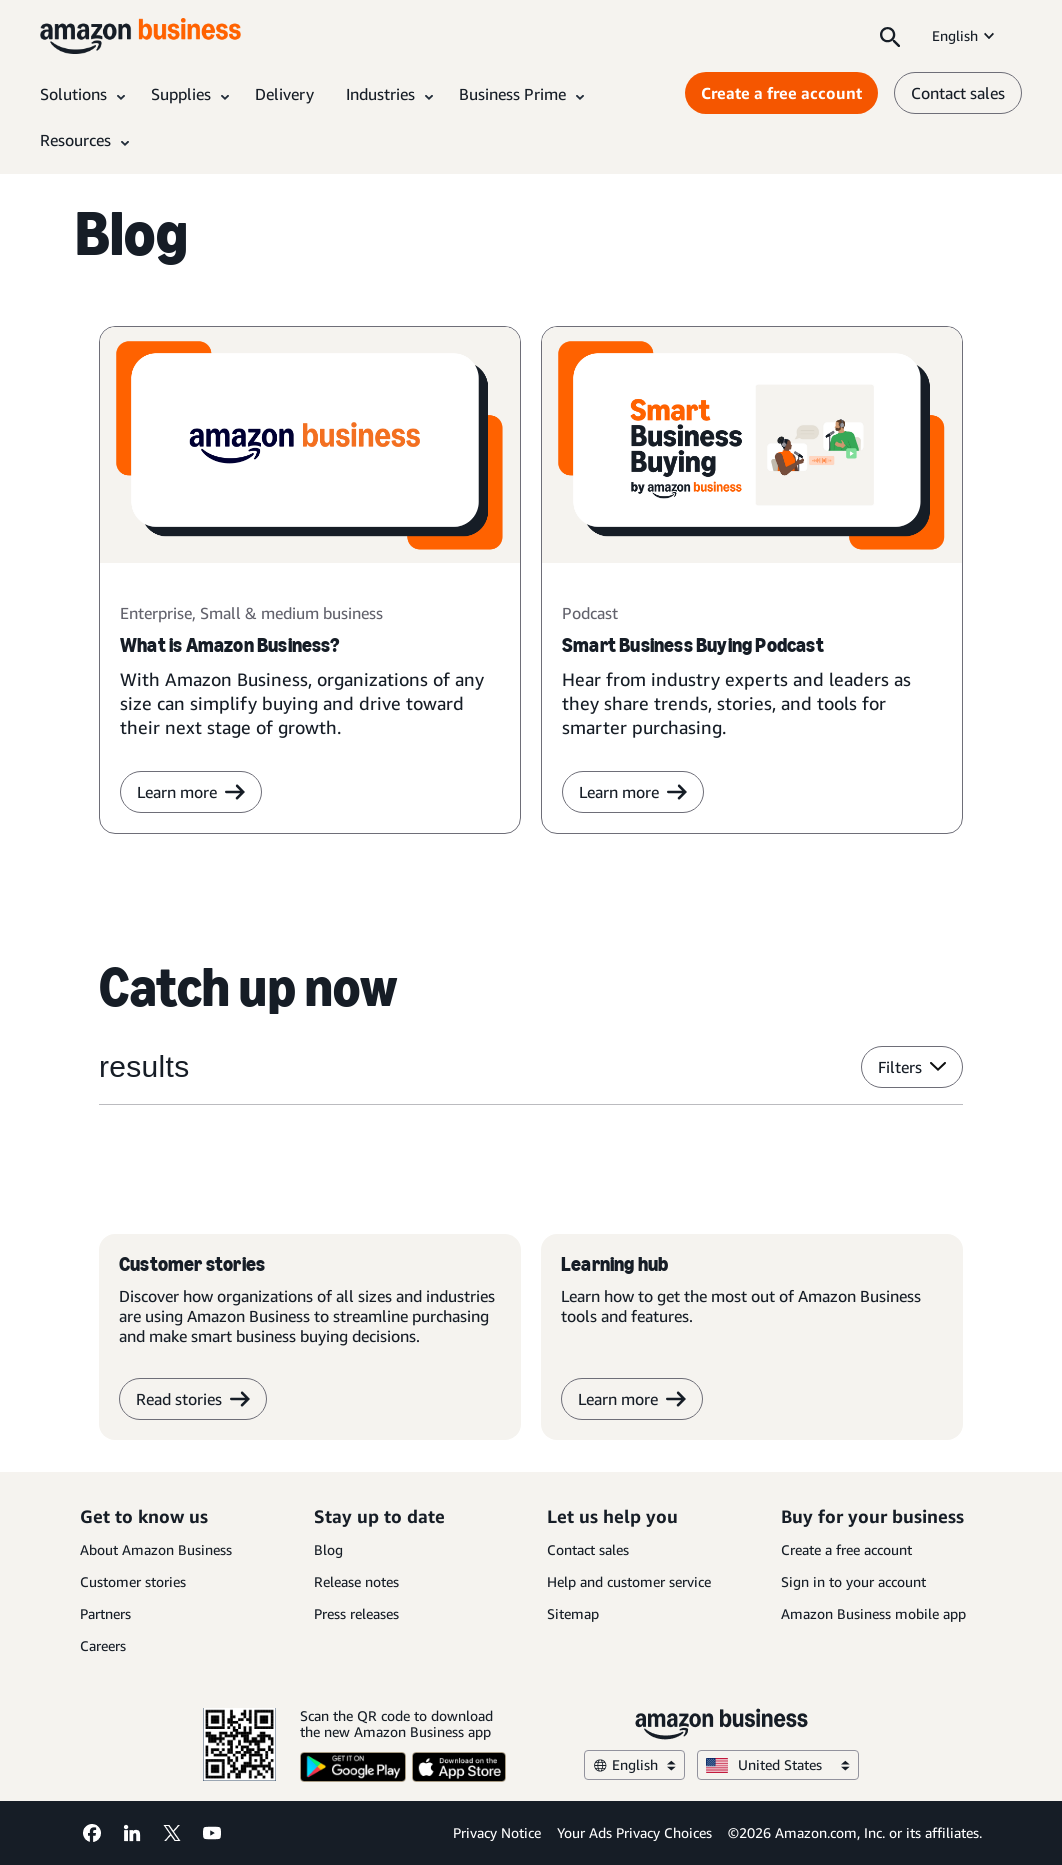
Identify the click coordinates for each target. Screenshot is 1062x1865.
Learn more (633, 792)
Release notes (356, 1581)
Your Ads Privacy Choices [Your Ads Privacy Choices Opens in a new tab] (634, 1832)
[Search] (890, 36)
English (965, 35)
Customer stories (133, 1581)
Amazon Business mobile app (873, 1613)
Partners (105, 1613)
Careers (103, 1645)
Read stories (193, 1399)
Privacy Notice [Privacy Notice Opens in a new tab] (497, 1832)
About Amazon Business (156, 1549)
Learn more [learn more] (191, 792)
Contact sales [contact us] (958, 93)
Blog (328, 1549)
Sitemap (573, 1613)
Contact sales (588, 1549)
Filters (912, 1067)
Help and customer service (629, 1581)
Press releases (356, 1613)
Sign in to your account (853, 1581)
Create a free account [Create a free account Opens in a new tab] (781, 93)
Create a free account (846, 1549)
